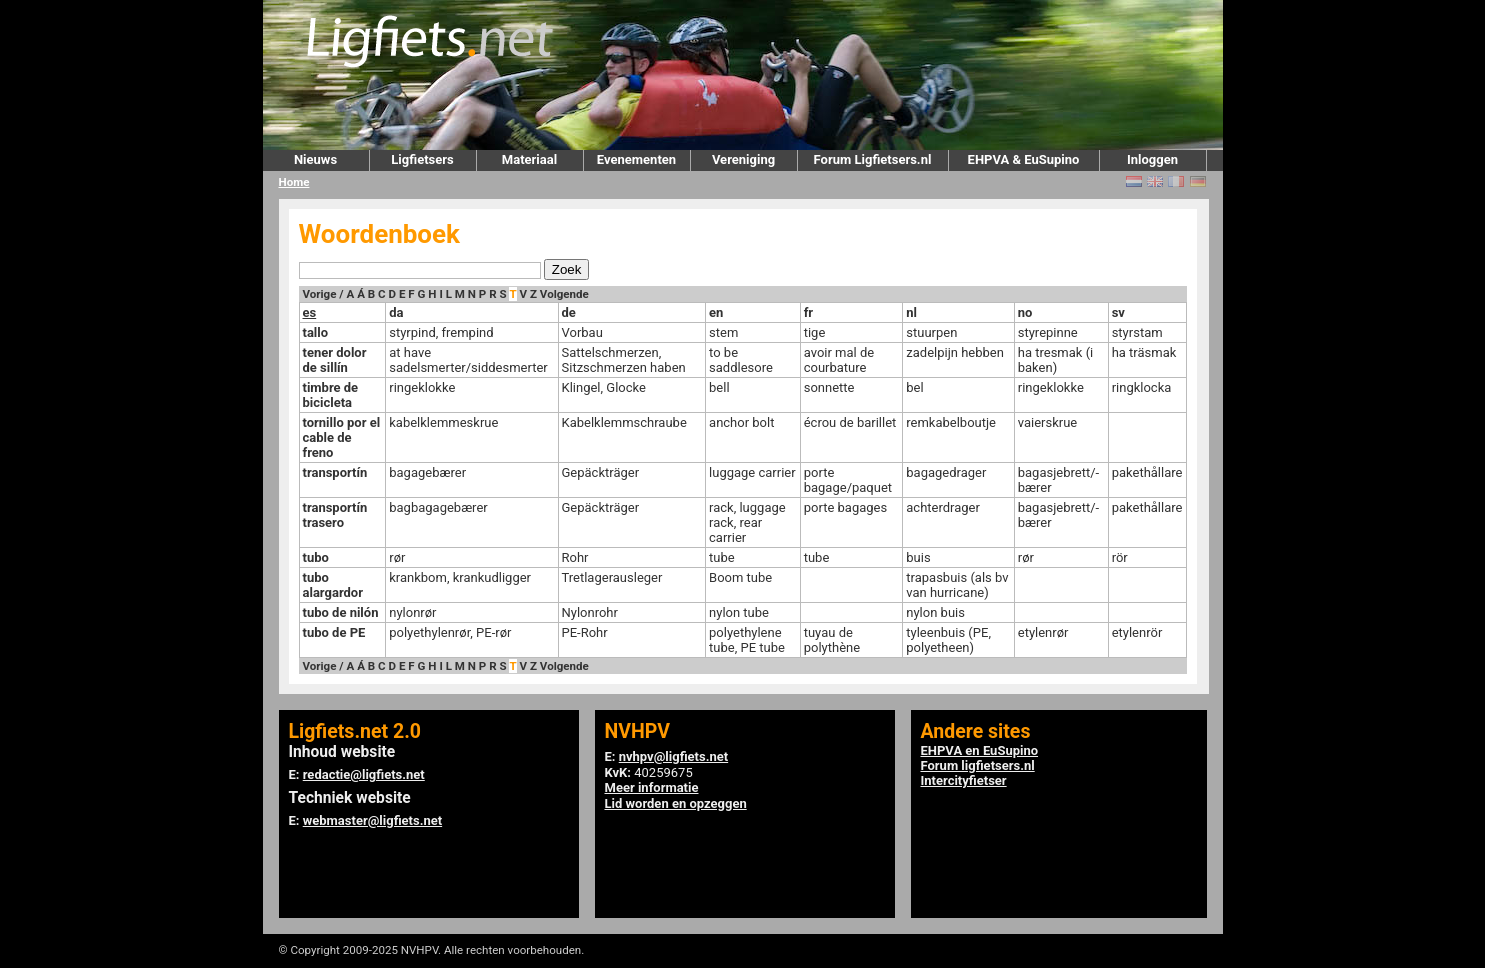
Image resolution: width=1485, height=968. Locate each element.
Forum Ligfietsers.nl (873, 159)
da (396, 312)
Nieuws (315, 159)
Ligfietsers (422, 159)
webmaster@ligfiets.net (372, 820)
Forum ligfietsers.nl (978, 765)
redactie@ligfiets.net (364, 774)
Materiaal (529, 159)
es (310, 312)
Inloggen (1152, 159)
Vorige (320, 294)
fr (808, 312)
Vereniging (743, 159)
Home (294, 182)
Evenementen (636, 159)
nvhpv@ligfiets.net (673, 756)
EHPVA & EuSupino (1024, 159)
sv (1118, 312)
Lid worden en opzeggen (676, 803)
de (569, 312)
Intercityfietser (964, 780)
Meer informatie (652, 787)
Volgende (564, 294)
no (1025, 312)
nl (911, 312)
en (716, 312)
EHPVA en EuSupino (980, 750)
